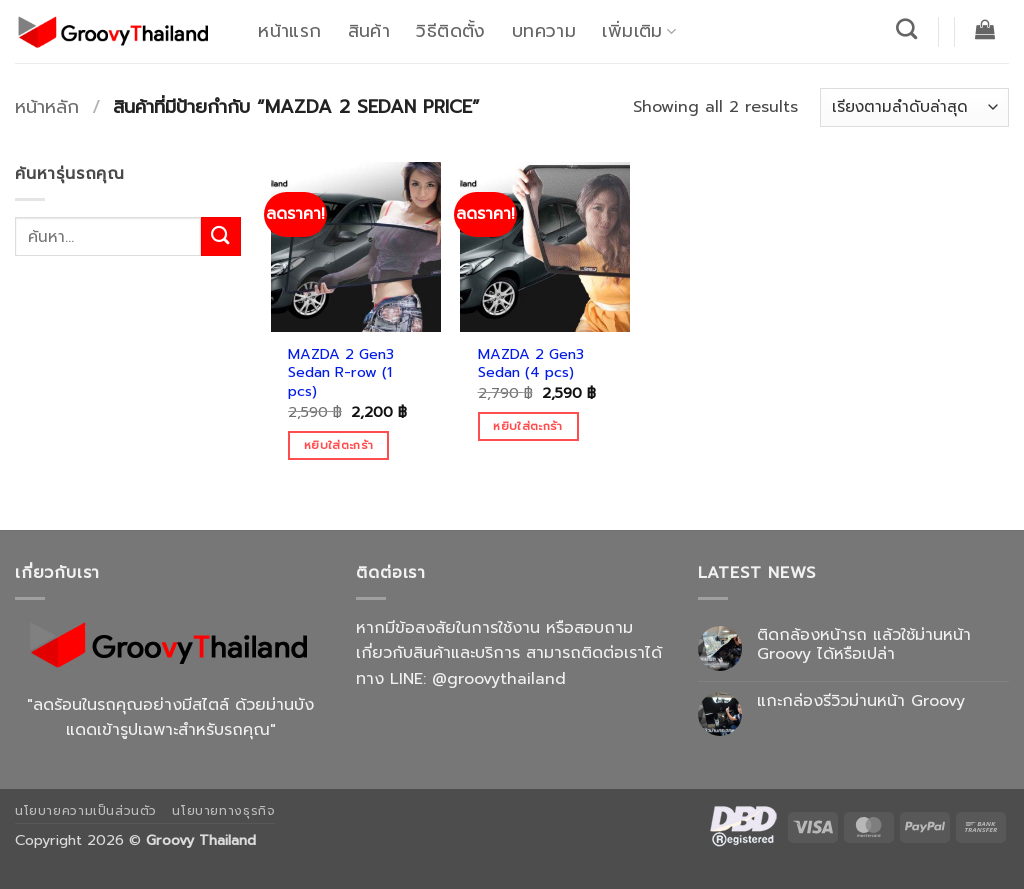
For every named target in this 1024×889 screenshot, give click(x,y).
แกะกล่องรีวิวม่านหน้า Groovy (861, 701)
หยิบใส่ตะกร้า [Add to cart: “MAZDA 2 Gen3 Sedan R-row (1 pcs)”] (338, 445)
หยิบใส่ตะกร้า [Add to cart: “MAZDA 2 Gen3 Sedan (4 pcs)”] (527, 426)
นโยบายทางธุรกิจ (223, 811)
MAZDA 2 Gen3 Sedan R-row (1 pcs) (341, 373)
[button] (985, 29)
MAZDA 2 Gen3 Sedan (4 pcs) (531, 363)
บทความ (544, 31)
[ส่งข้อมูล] (221, 236)
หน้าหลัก (47, 107)
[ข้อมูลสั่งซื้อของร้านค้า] (914, 107)
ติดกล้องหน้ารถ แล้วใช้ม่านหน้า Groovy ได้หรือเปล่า (864, 645)
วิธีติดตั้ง (450, 31)
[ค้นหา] (907, 28)
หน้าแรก (289, 31)
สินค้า (369, 31)
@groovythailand (499, 679)
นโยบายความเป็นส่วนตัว (86, 811)
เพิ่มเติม (639, 31)
